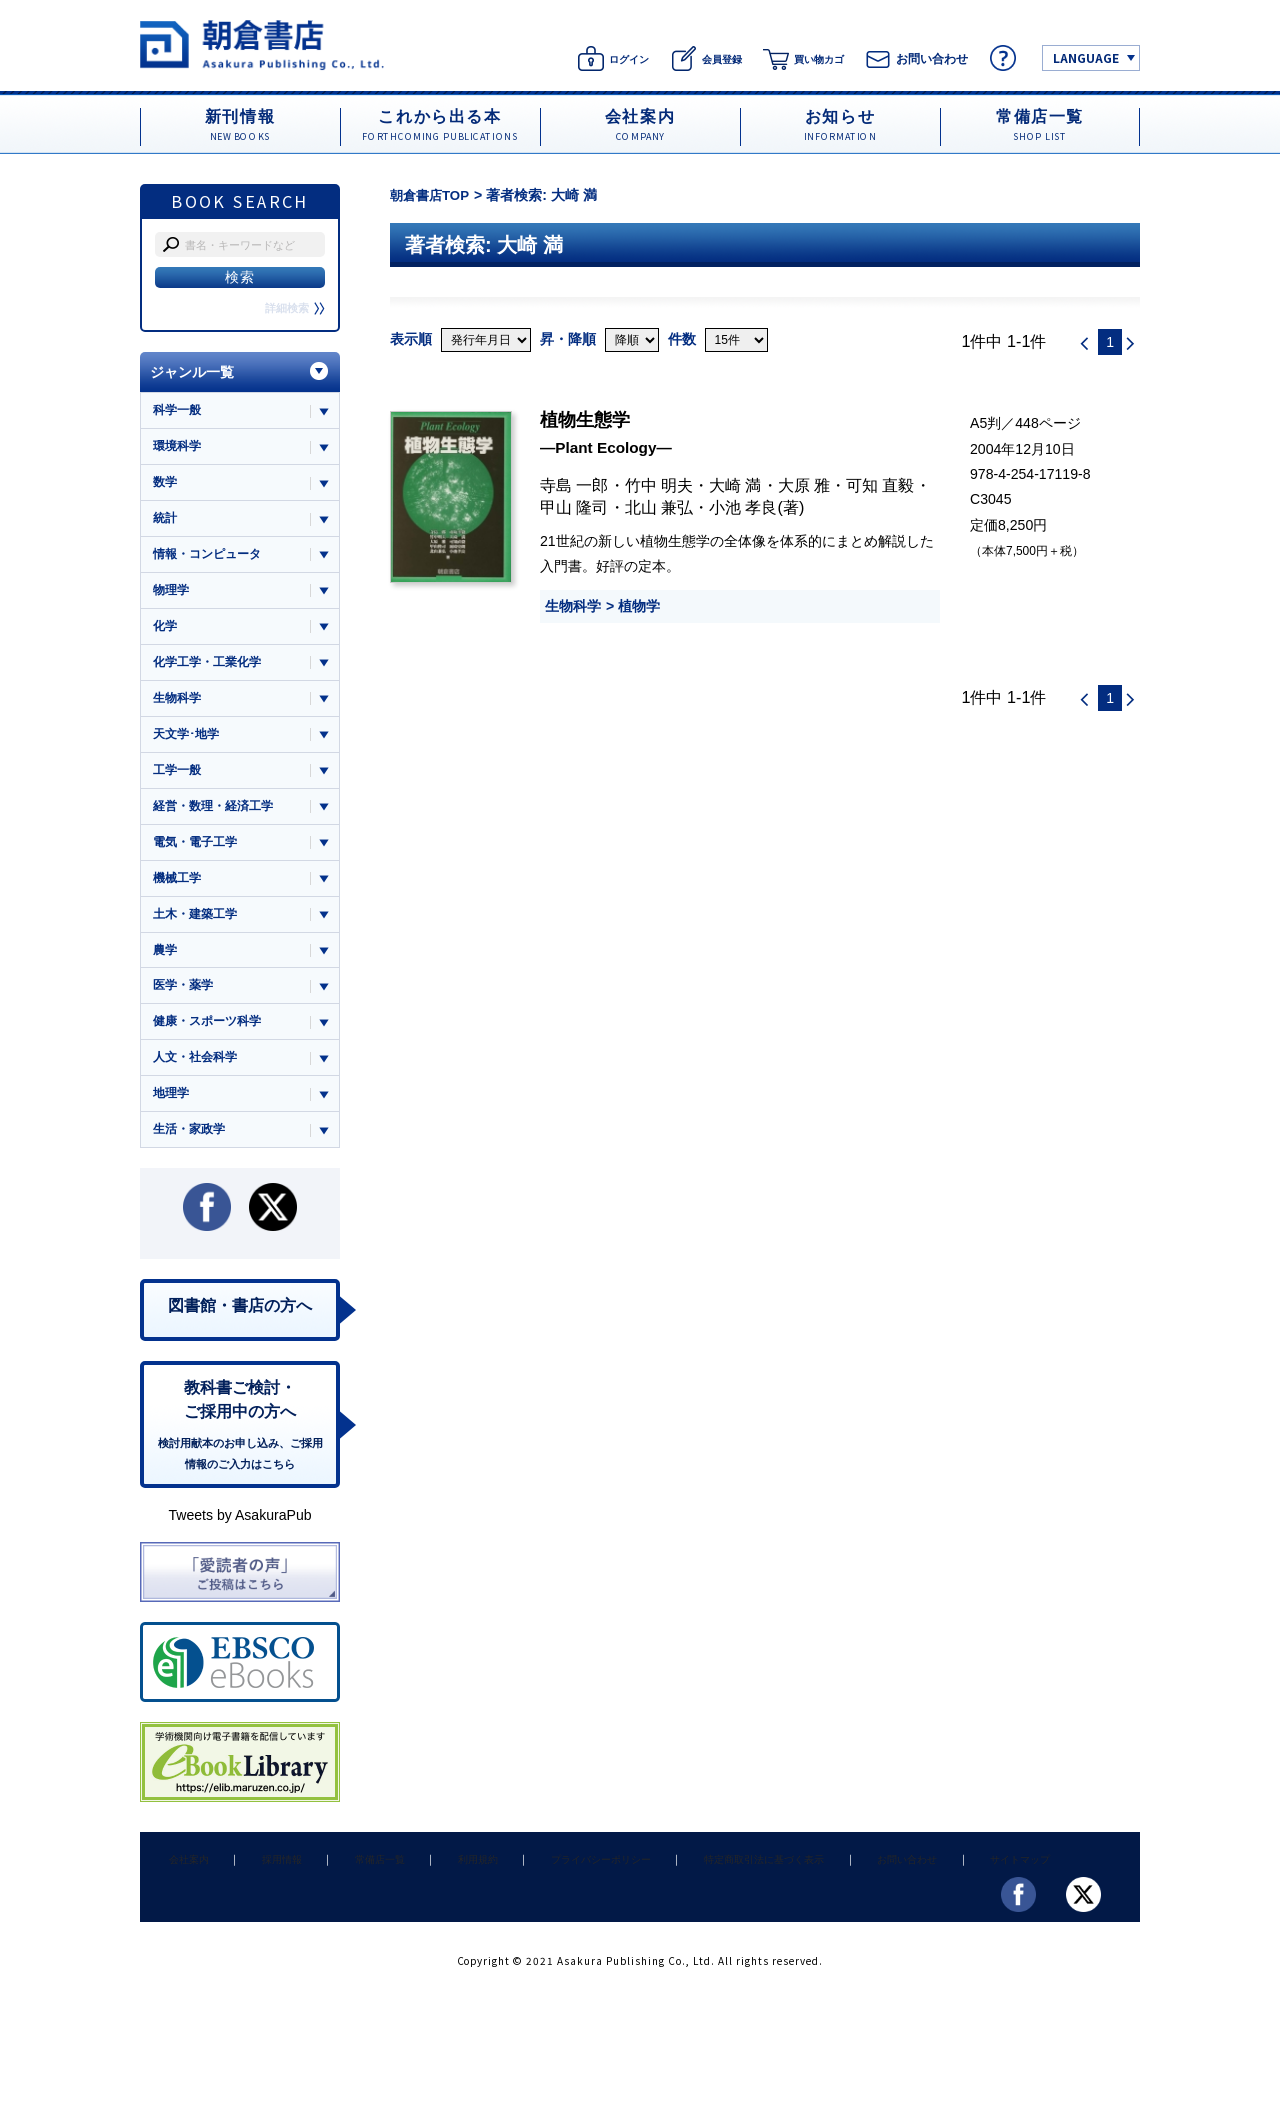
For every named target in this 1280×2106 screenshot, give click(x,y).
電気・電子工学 (198, 857)
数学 (166, 485)
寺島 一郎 (574, 484)
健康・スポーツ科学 (211, 1043)
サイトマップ (941, 1893)
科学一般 (179, 410)
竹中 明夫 (659, 484)
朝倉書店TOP (432, 195)
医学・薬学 (185, 1006)
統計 (166, 522)
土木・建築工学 (198, 932)
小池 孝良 (743, 507)
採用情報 (262, 1893)
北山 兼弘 (659, 507)
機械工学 (179, 894)
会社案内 (182, 1893)
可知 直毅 (880, 484)
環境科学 (179, 447)
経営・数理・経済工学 (218, 820)
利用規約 (433, 1893)
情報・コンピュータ (211, 559)
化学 (166, 634)
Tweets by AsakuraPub (239, 1550)
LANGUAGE (1086, 57)
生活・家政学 (192, 1155)
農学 (166, 969)
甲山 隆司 (574, 507)
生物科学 (573, 605)
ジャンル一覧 (192, 372)
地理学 (172, 1118)
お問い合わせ (838, 1893)
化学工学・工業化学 (211, 671)
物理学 (172, 596)
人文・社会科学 (198, 1081)
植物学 (639, 605)
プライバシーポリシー (546, 1893)
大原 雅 (804, 484)
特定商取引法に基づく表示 (703, 1893)
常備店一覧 (347, 1893)
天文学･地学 (189, 745)
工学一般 (179, 783)
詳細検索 (293, 308)
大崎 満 (735, 484)
